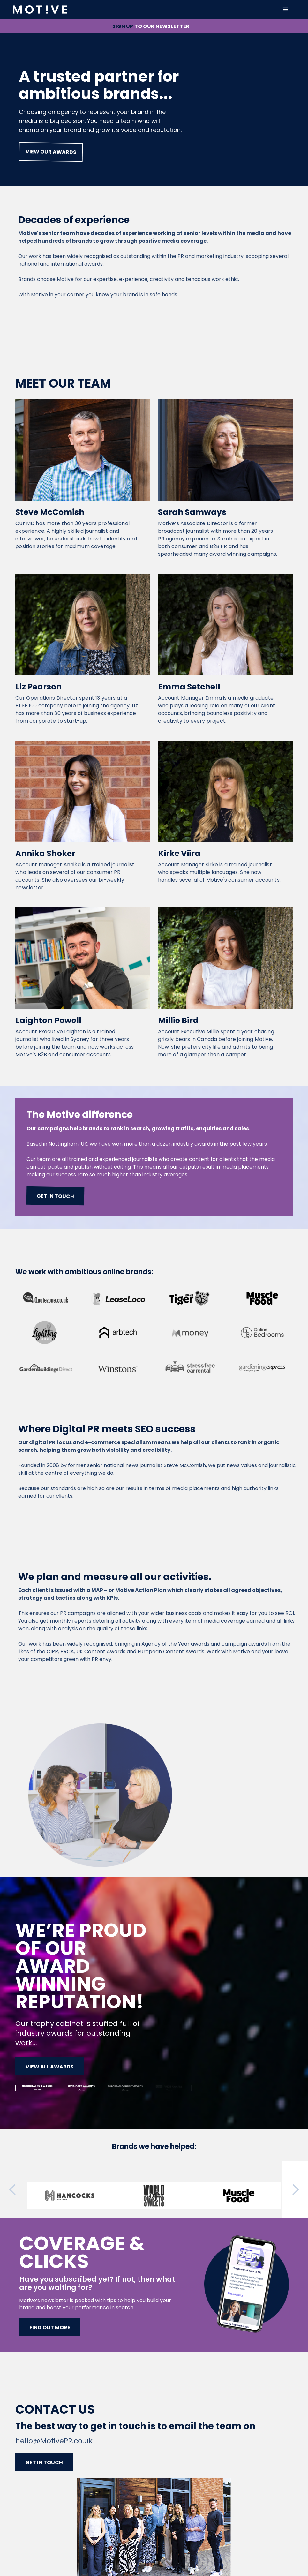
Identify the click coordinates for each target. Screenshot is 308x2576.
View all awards (50, 2066)
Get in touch (55, 1196)
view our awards (50, 152)
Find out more (49, 2327)
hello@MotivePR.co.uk (54, 2441)
